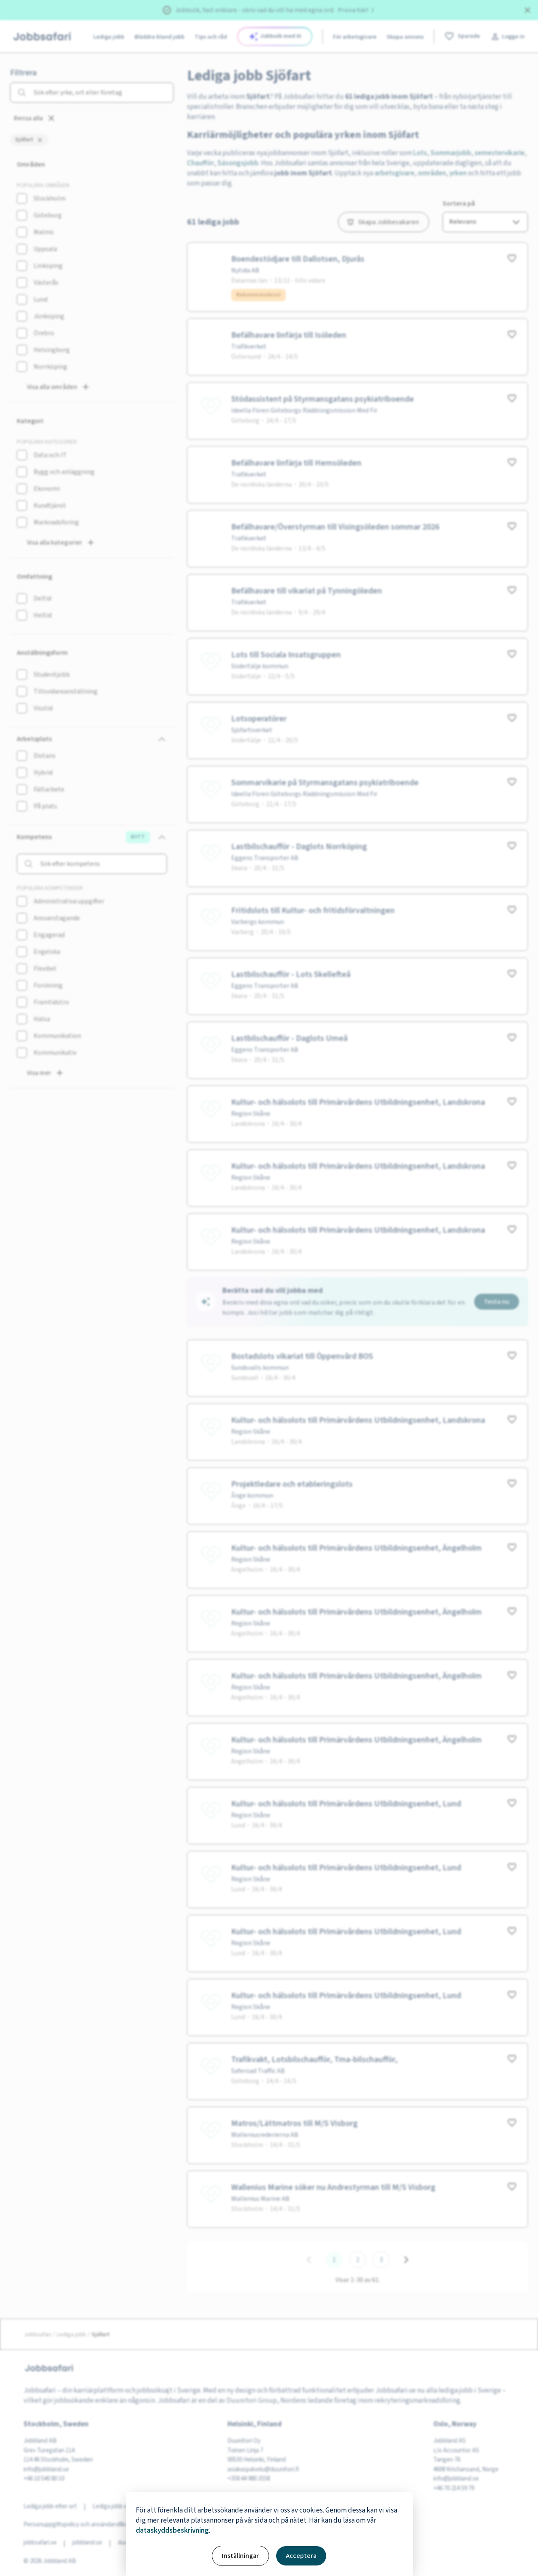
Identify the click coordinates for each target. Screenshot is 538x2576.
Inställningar (240, 2555)
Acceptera (301, 2555)
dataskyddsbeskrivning (172, 2531)
